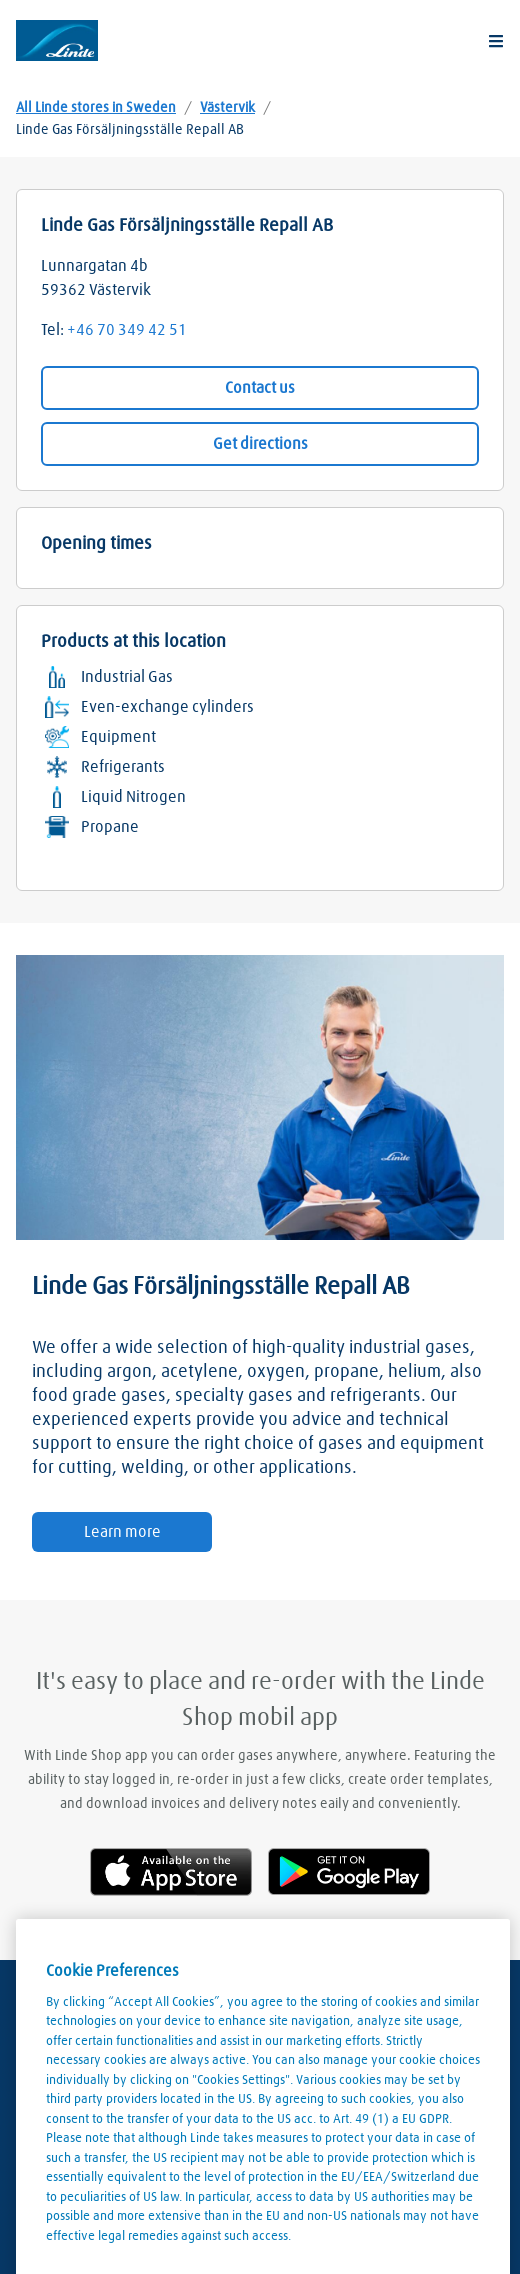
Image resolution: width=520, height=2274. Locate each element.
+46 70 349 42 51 (127, 330)
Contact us (260, 388)
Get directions (260, 444)
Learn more (122, 1532)
